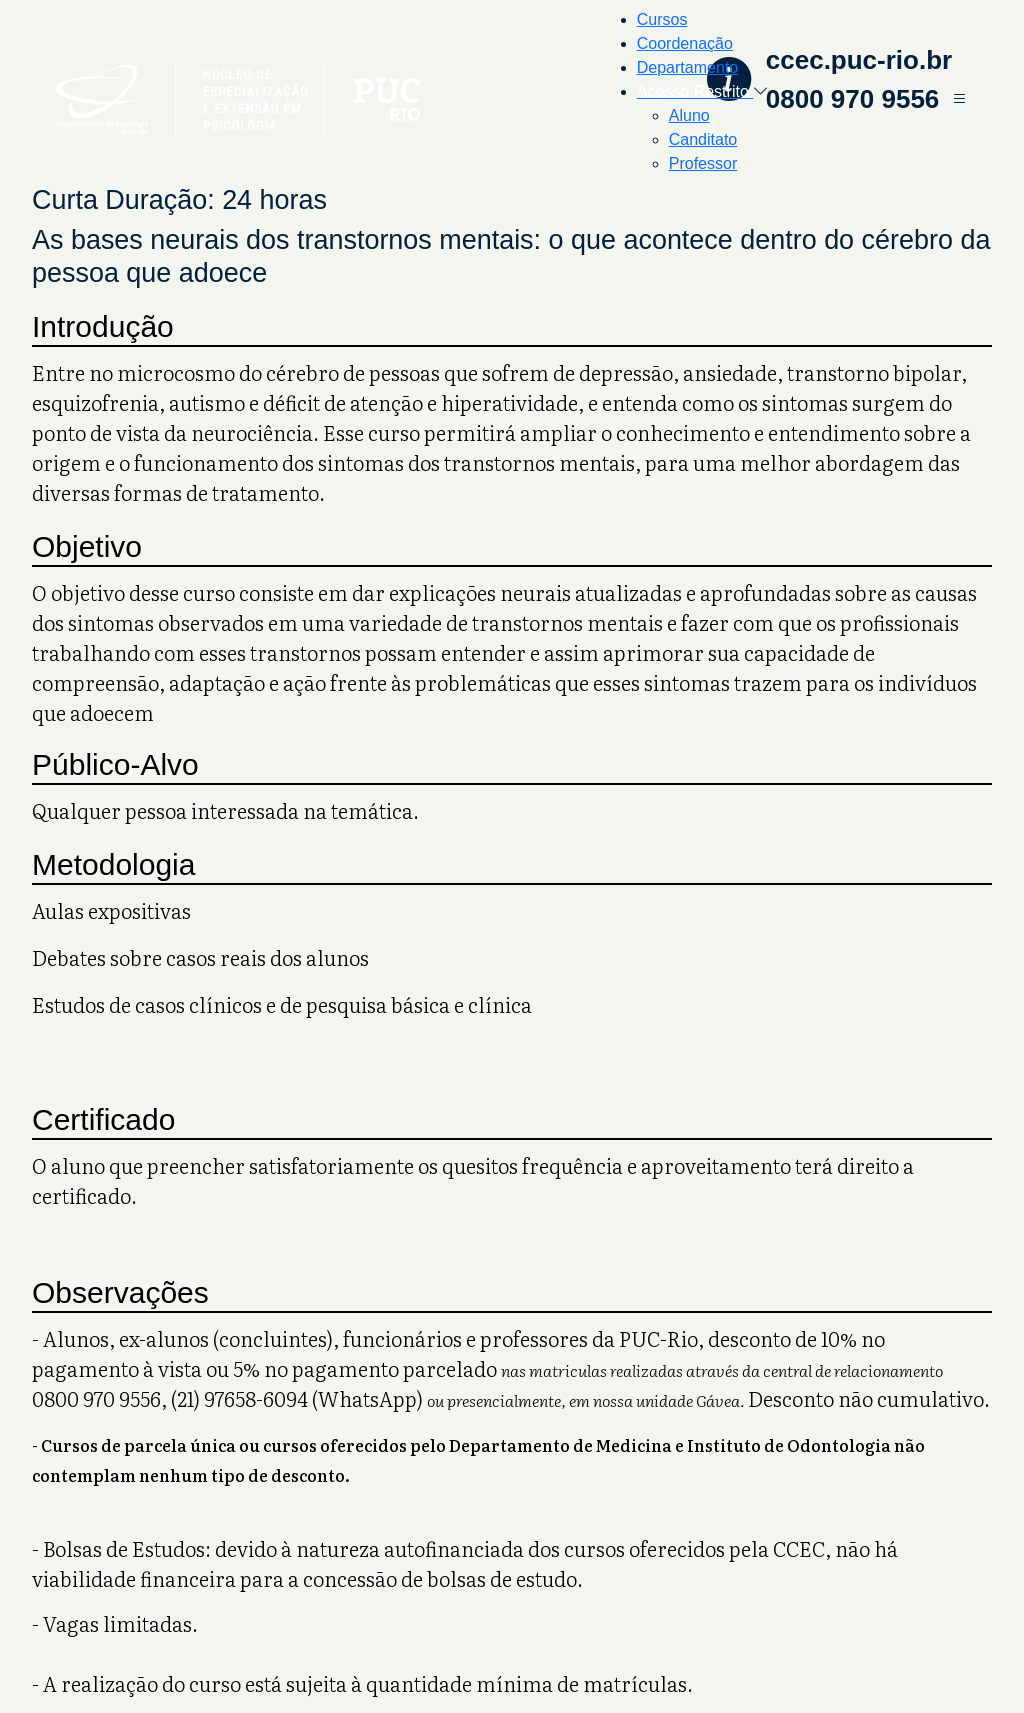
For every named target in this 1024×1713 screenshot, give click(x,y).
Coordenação (685, 43)
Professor (703, 163)
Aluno (689, 115)
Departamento (687, 67)
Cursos (662, 19)
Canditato (703, 139)
